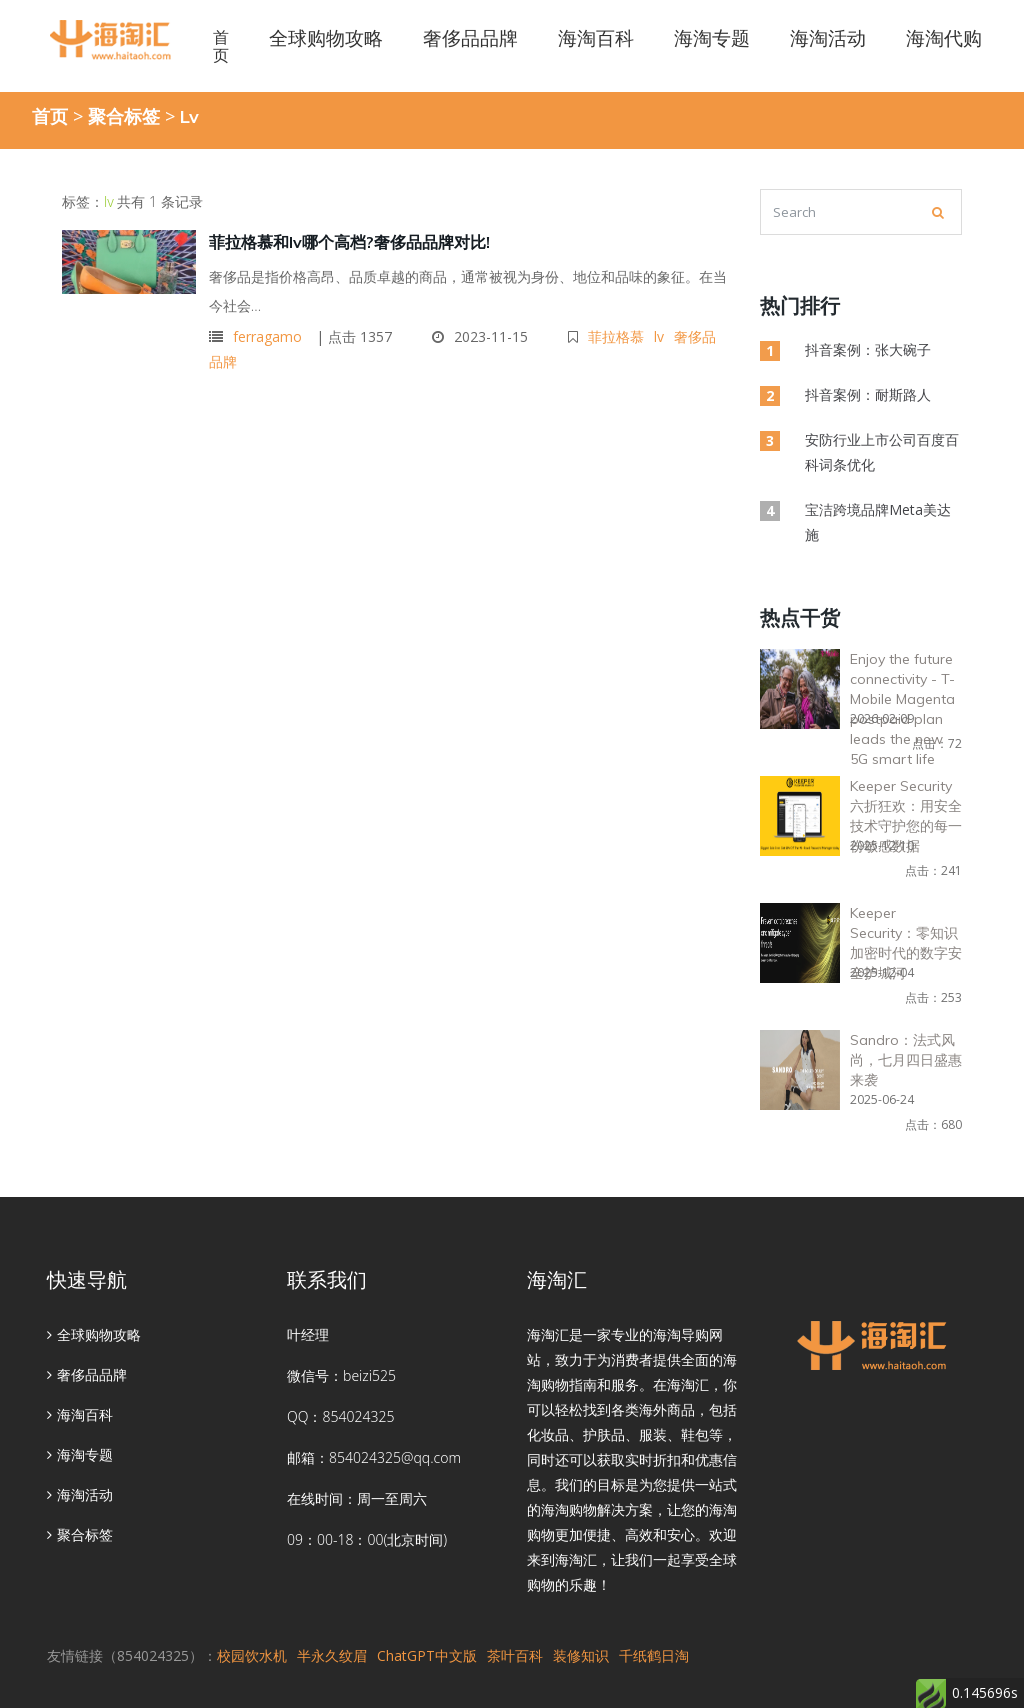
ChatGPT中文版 (427, 1655)
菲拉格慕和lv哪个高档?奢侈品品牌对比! (349, 242)
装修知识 (581, 1655)
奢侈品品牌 (87, 1374)
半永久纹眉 (332, 1655)
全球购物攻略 (94, 1334)
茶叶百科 (515, 1655)
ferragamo (267, 336)
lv (659, 336)
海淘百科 (80, 1414)
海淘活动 (80, 1494)
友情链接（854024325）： (132, 1655)
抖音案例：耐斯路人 (868, 394)
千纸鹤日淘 (654, 1655)
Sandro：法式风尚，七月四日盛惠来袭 (906, 1060)
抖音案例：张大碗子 (868, 349)
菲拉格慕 (616, 336)
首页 (221, 46)
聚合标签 (124, 116)
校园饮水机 (252, 1655)
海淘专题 (80, 1454)
